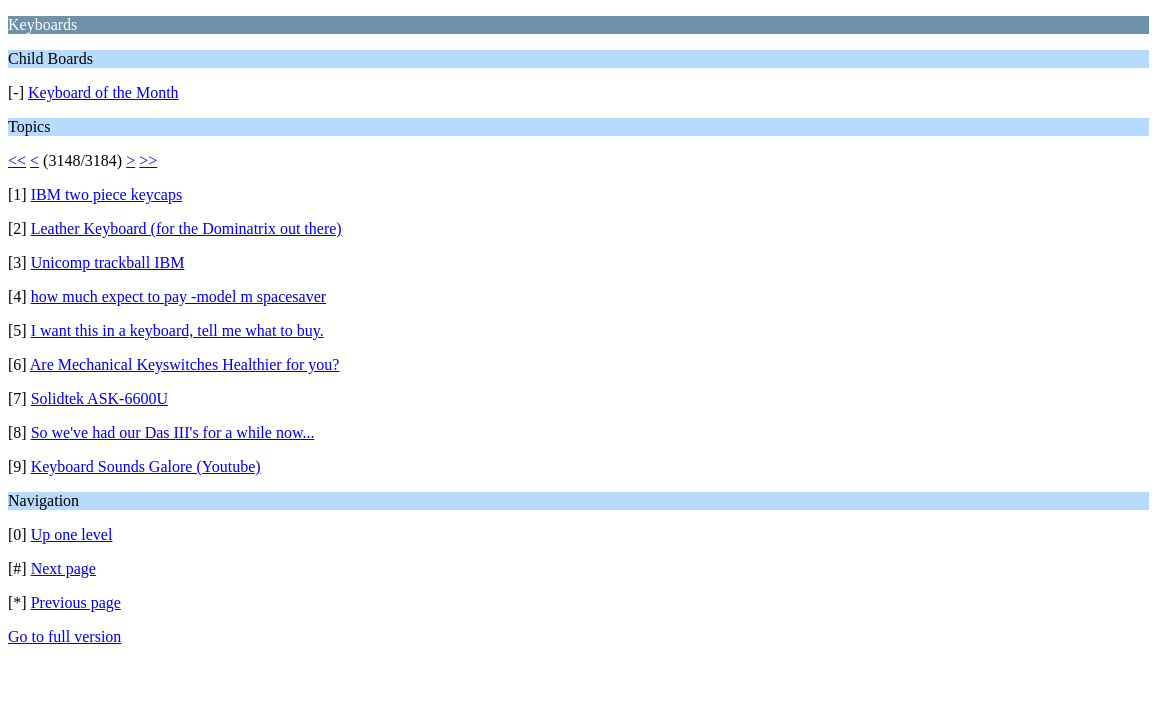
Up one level (72, 534)
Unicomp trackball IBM (108, 262)
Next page (63, 568)
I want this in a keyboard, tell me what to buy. (177, 330)
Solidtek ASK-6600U (99, 398)
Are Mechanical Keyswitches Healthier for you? (185, 364)
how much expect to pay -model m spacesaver (178, 296)
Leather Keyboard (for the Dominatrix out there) (186, 228)
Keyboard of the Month (103, 92)
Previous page (76, 602)
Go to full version (64, 636)
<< (17, 160)
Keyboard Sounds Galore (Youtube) (146, 466)
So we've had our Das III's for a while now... (173, 432)
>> (148, 160)
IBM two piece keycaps (107, 194)
